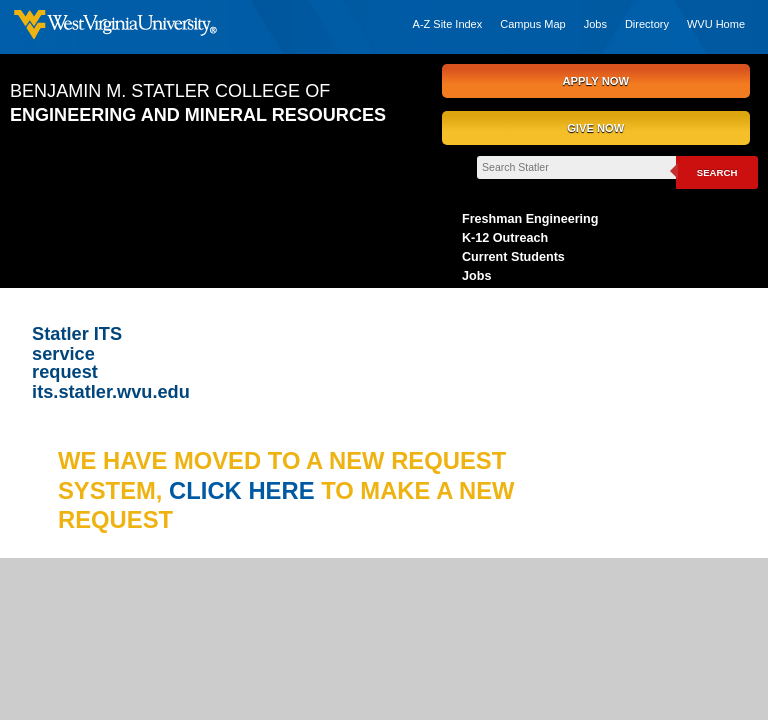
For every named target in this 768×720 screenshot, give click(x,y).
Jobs (595, 24)
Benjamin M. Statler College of (198, 103)
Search (717, 172)
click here (245, 490)
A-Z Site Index (448, 24)
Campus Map (532, 24)
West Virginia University (115, 27)
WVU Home (716, 24)
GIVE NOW (595, 128)
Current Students (513, 257)
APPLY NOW (596, 81)
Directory (647, 24)
